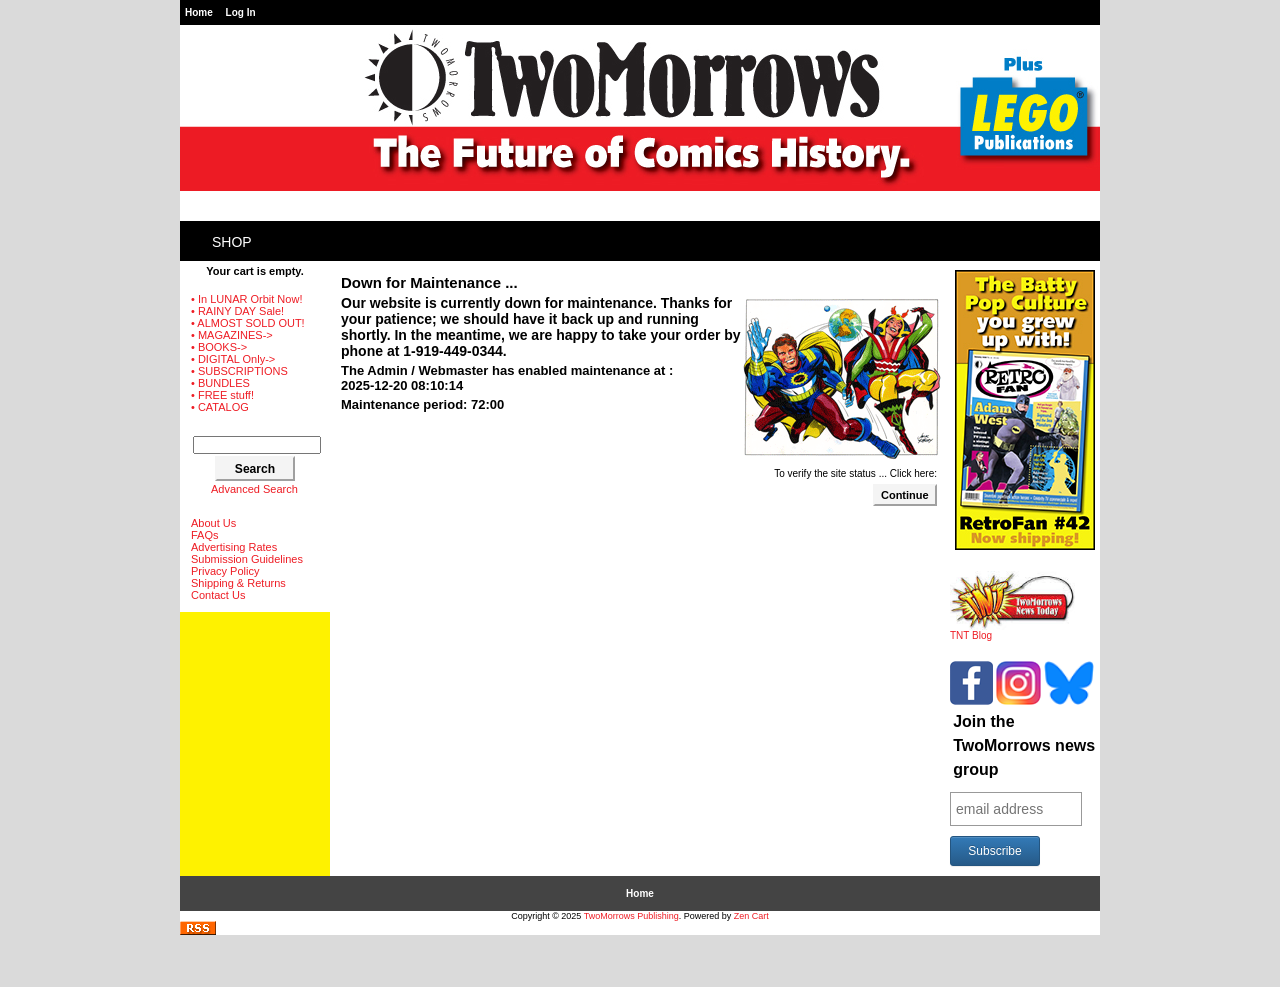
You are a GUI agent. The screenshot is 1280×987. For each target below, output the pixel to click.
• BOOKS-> (219, 347)
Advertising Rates (234, 547)
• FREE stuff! (222, 395)
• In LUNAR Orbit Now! (246, 299)
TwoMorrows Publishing (631, 916)
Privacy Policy (225, 571)
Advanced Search (254, 489)
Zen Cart (751, 916)
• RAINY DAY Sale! (237, 311)
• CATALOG (220, 407)
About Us (213, 523)
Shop (232, 242)
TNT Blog (1012, 631)
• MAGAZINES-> (232, 335)
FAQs (205, 535)
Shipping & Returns (238, 583)
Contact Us (218, 595)
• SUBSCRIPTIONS (239, 371)
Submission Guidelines (247, 559)
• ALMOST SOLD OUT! (248, 323)
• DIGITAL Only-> (233, 359)
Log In (241, 12)
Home (199, 12)
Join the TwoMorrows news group (1024, 745)
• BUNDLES (220, 383)
